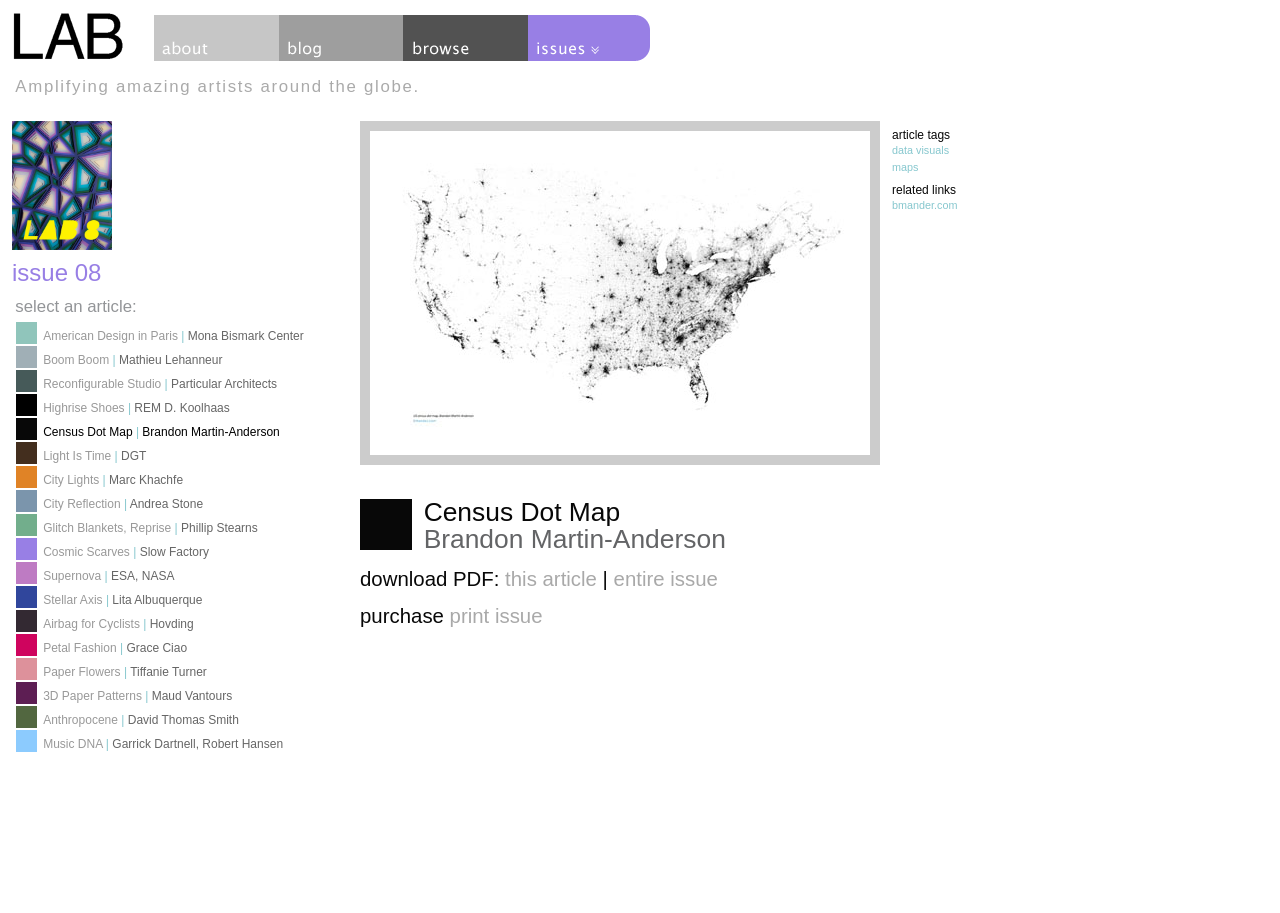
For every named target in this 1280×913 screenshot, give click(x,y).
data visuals (920, 150)
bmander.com (924, 205)
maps (905, 167)
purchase (451, 616)
